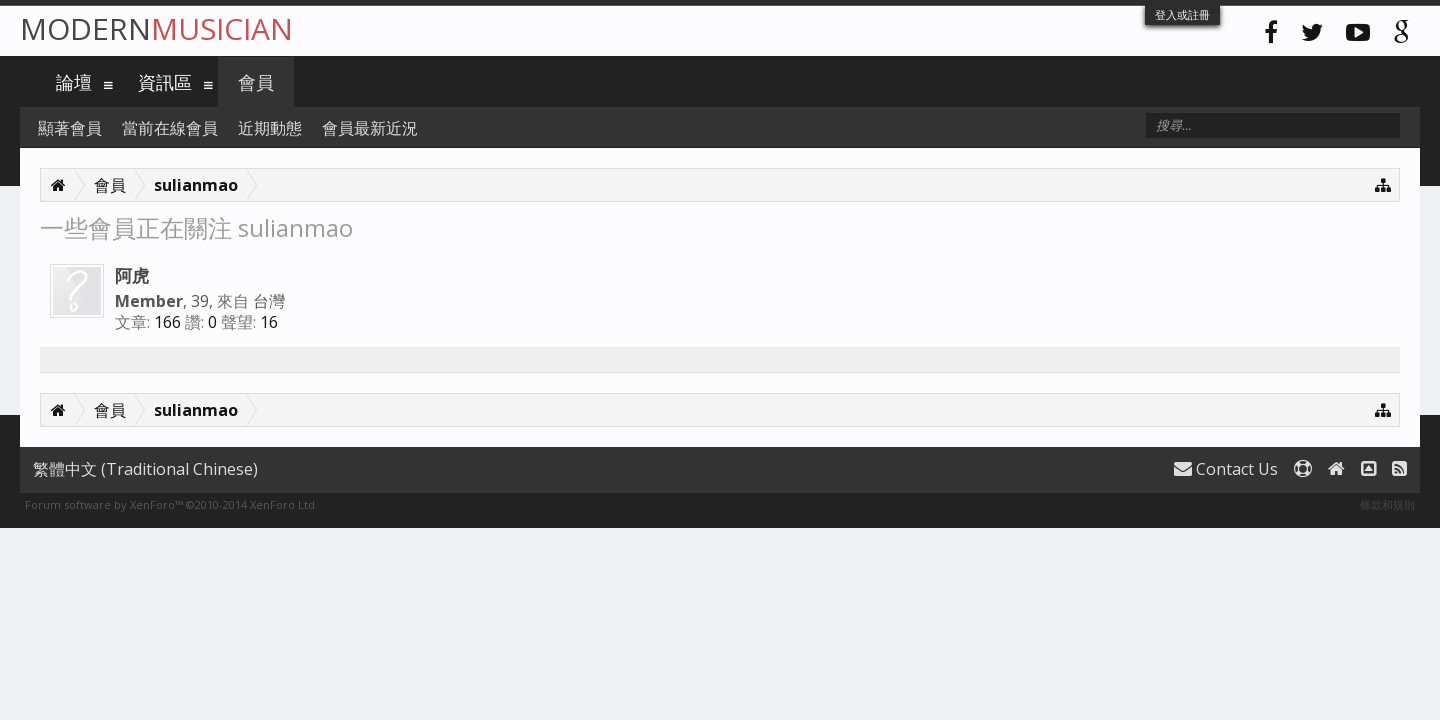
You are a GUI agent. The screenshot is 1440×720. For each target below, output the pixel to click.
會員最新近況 (370, 128)
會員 (256, 82)
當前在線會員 (170, 128)
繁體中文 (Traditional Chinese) (145, 469)
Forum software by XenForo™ (171, 504)
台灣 (269, 301)
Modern (156, 28)
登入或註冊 (1182, 14)
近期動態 (270, 128)
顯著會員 (70, 128)
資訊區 (165, 82)
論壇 (74, 82)
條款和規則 (1387, 504)
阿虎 (132, 275)
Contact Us (1226, 469)
